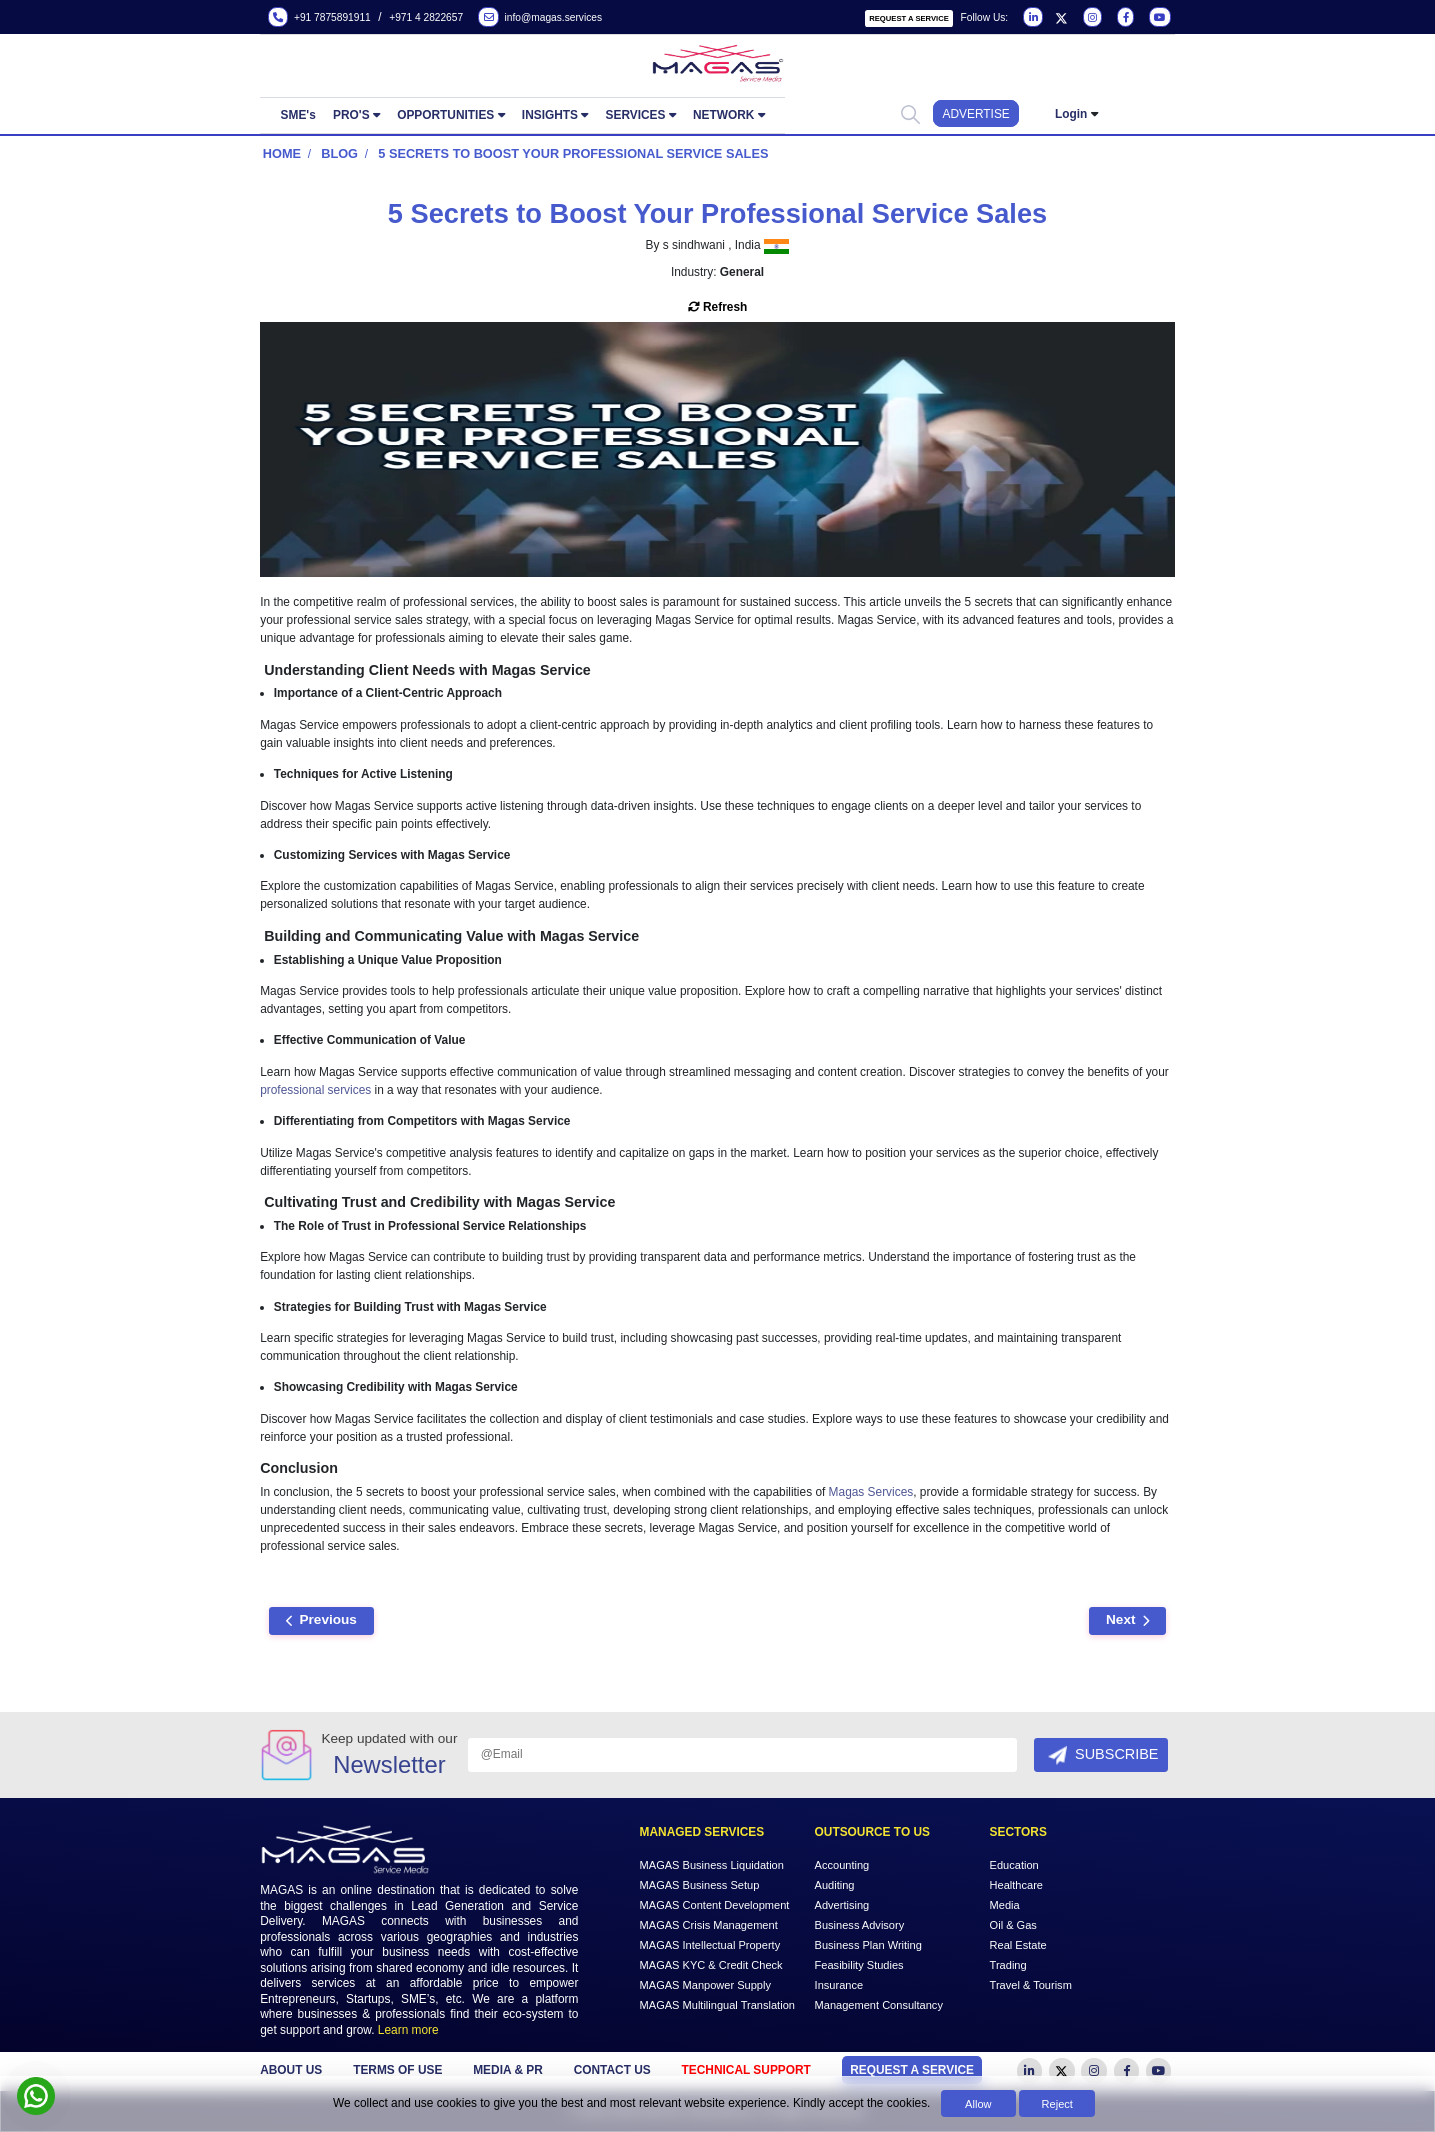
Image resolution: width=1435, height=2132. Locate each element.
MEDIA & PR (508, 2070)
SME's (298, 115)
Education (1014, 1865)
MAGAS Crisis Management (709, 1925)
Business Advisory (860, 1925)
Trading (1008, 1965)
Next (1127, 1619)
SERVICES (636, 115)
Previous (321, 1619)
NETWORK (723, 115)
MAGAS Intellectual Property (710, 1945)
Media (1005, 1905)
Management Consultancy (879, 2005)
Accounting (842, 1865)
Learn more (408, 2030)
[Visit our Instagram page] (1090, 18)
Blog (339, 153)
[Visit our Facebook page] (1124, 18)
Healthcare (1016, 1885)
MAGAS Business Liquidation (712, 1865)
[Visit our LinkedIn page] (1031, 18)
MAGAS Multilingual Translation (717, 2005)
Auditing (835, 1885)
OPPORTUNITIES (445, 115)
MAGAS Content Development (715, 1905)
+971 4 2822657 (426, 17)
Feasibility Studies (859, 1965)
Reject (1057, 2104)
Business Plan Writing (868, 1945)
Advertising (842, 1905)
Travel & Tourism (1031, 1985)
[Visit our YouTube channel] (1157, 18)
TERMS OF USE (397, 2070)
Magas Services (871, 1492)
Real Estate (1018, 1945)
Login (1071, 114)
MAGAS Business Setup (700, 1885)
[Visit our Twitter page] (1060, 18)
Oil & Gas (1013, 1925)
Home (282, 153)
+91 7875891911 (319, 18)
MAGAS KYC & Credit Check (711, 1965)
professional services (315, 1090)
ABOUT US (291, 2070)
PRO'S (351, 115)
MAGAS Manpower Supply (705, 1985)
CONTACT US (612, 2070)
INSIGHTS (550, 115)
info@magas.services (540, 18)
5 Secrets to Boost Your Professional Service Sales (573, 153)
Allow (978, 2104)
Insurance (839, 1985)
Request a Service (909, 18)
